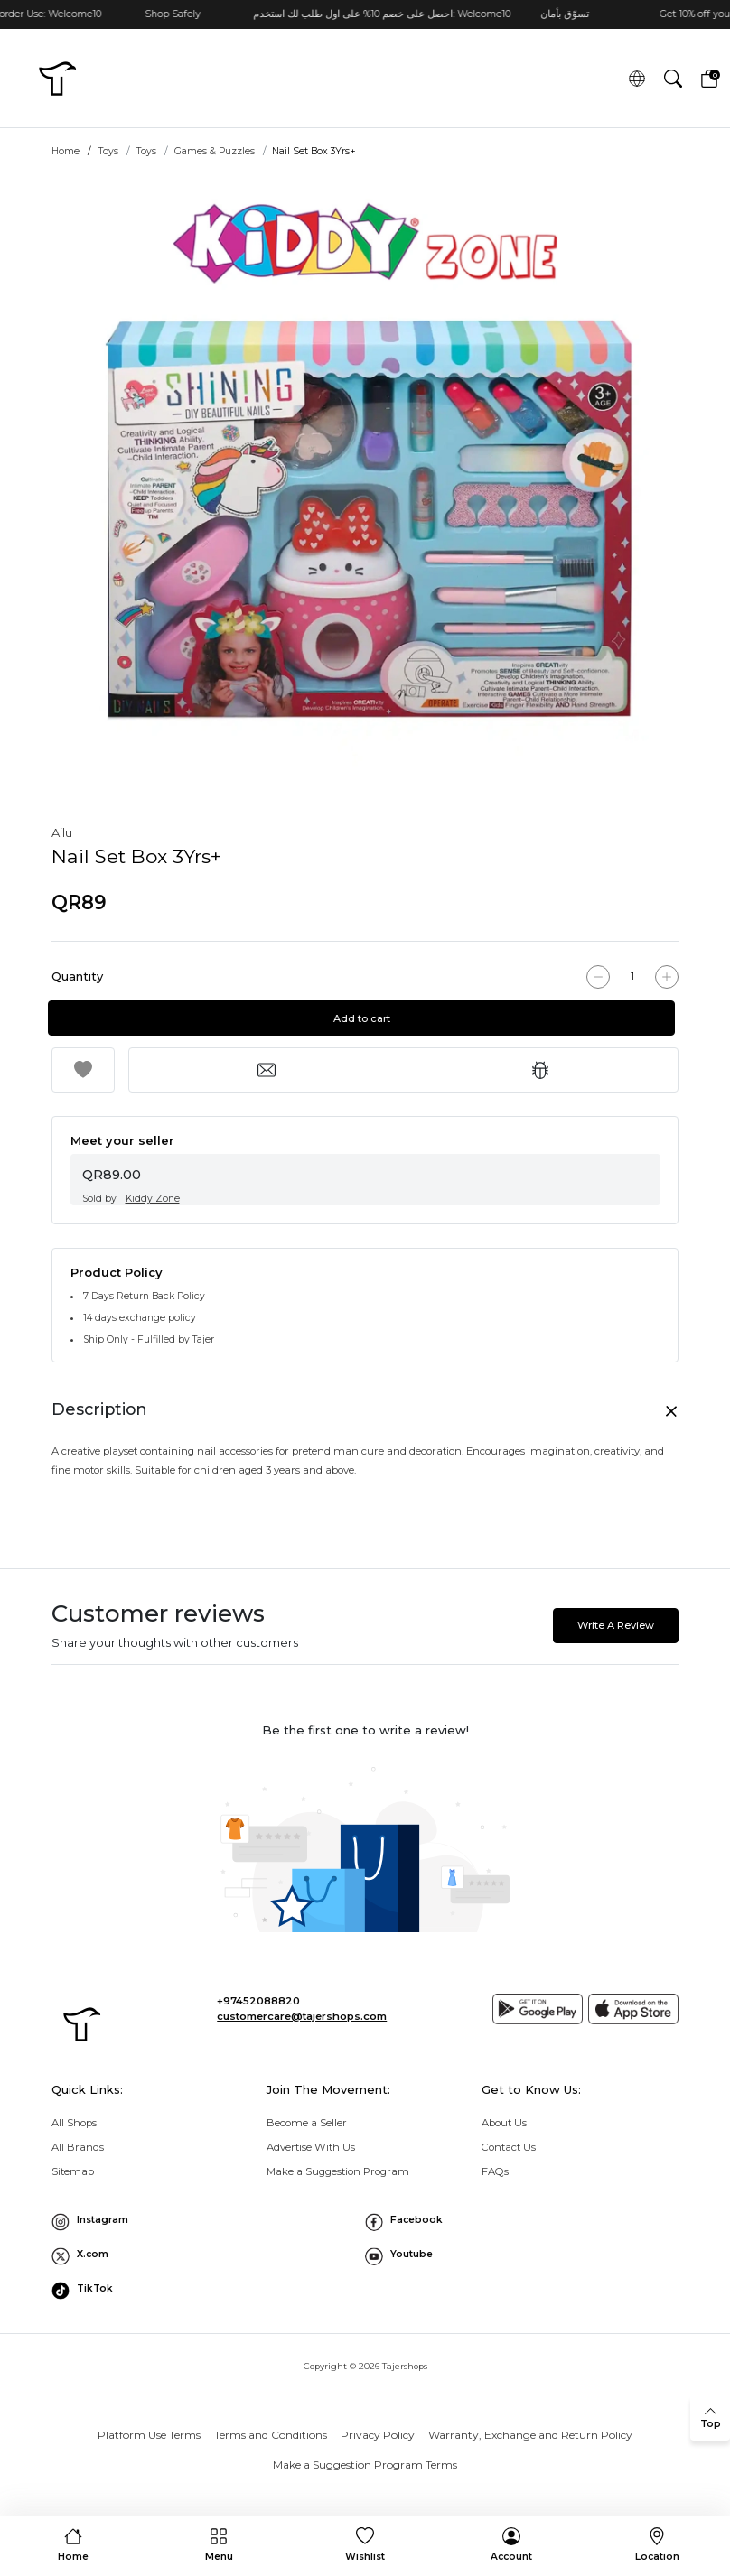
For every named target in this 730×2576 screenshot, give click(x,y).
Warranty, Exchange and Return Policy (530, 2434)
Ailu (61, 832)
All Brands (77, 2147)
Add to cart (365, 1018)
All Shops (74, 2122)
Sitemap (72, 2171)
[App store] (633, 2009)
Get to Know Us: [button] (531, 2089)
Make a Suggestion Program (338, 2171)
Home (65, 151)
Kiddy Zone (153, 1198)
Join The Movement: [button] (328, 2089)
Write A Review (615, 1625)
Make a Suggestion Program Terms (365, 2464)
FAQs (495, 2171)
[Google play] (537, 2009)
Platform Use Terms (149, 2434)
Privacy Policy (378, 2434)
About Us (504, 2122)
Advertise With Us (311, 2147)
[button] (673, 77)
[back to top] (710, 2418)
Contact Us (509, 2147)
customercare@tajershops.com (302, 2016)
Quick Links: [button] (87, 2089)
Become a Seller (307, 2122)
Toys (108, 151)
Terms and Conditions (270, 2434)
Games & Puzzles (214, 151)
